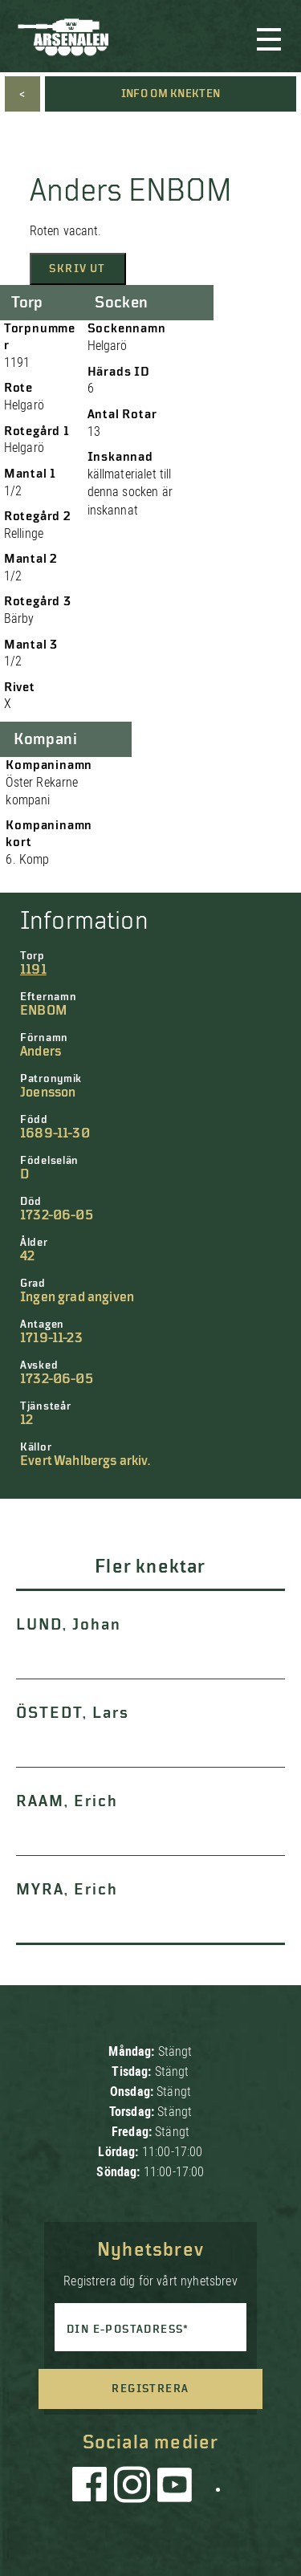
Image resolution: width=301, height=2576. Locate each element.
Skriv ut (77, 268)
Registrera (150, 2389)
